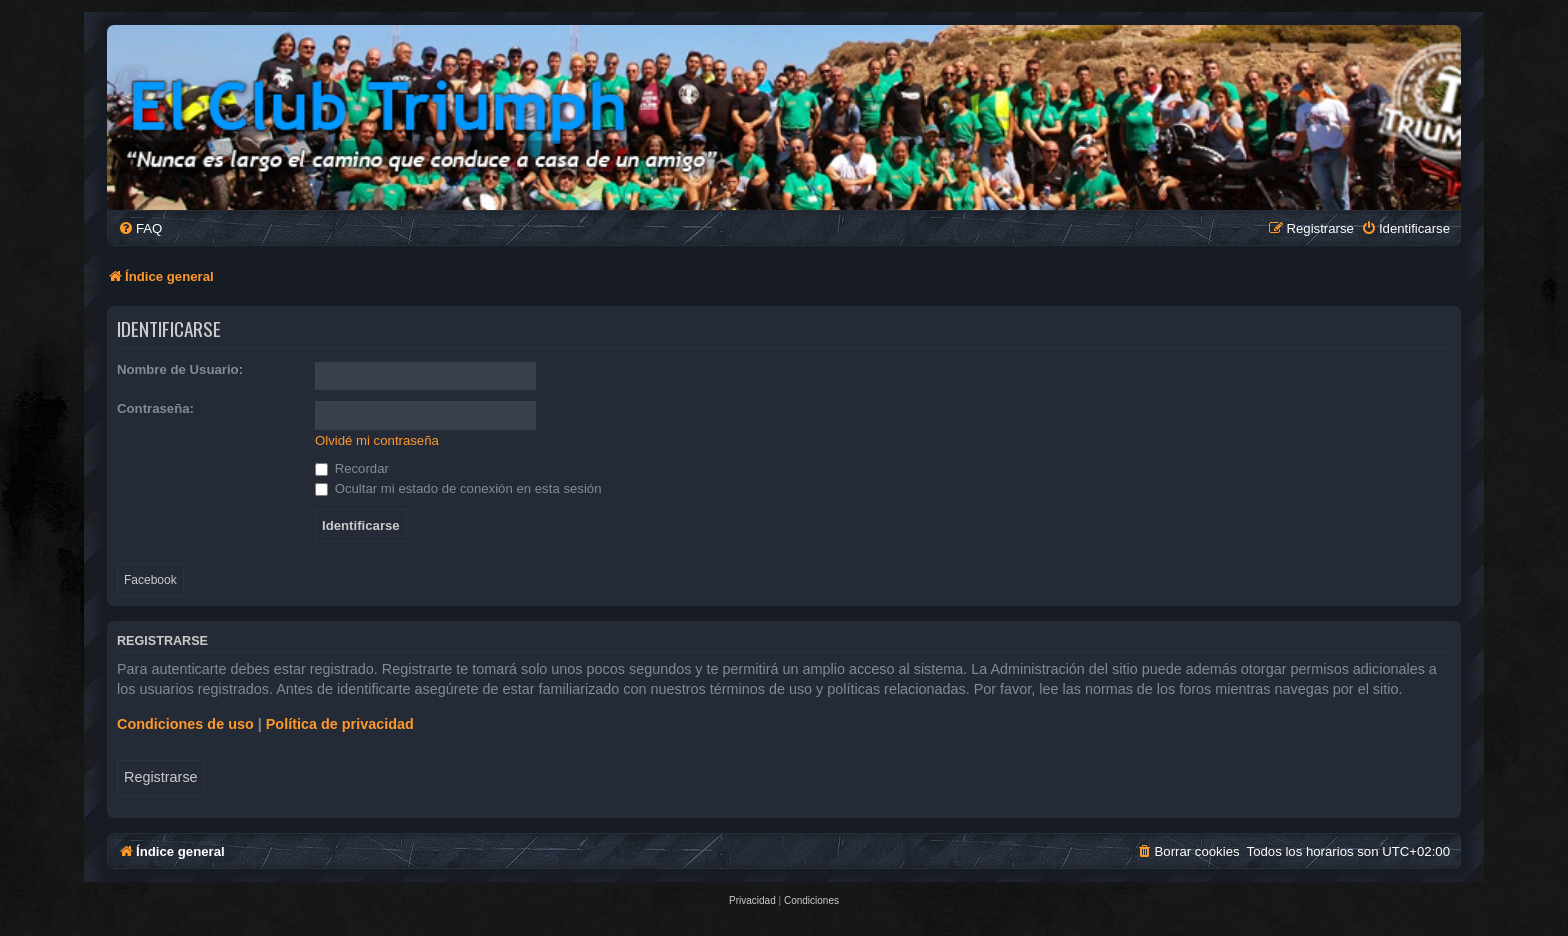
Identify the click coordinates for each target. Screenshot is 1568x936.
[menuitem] (140, 228)
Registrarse (161, 777)
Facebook (150, 580)
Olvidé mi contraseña (377, 440)
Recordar (352, 468)
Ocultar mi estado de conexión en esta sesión (458, 488)
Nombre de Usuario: (180, 369)
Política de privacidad (340, 724)
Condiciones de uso (185, 724)
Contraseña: (155, 408)
